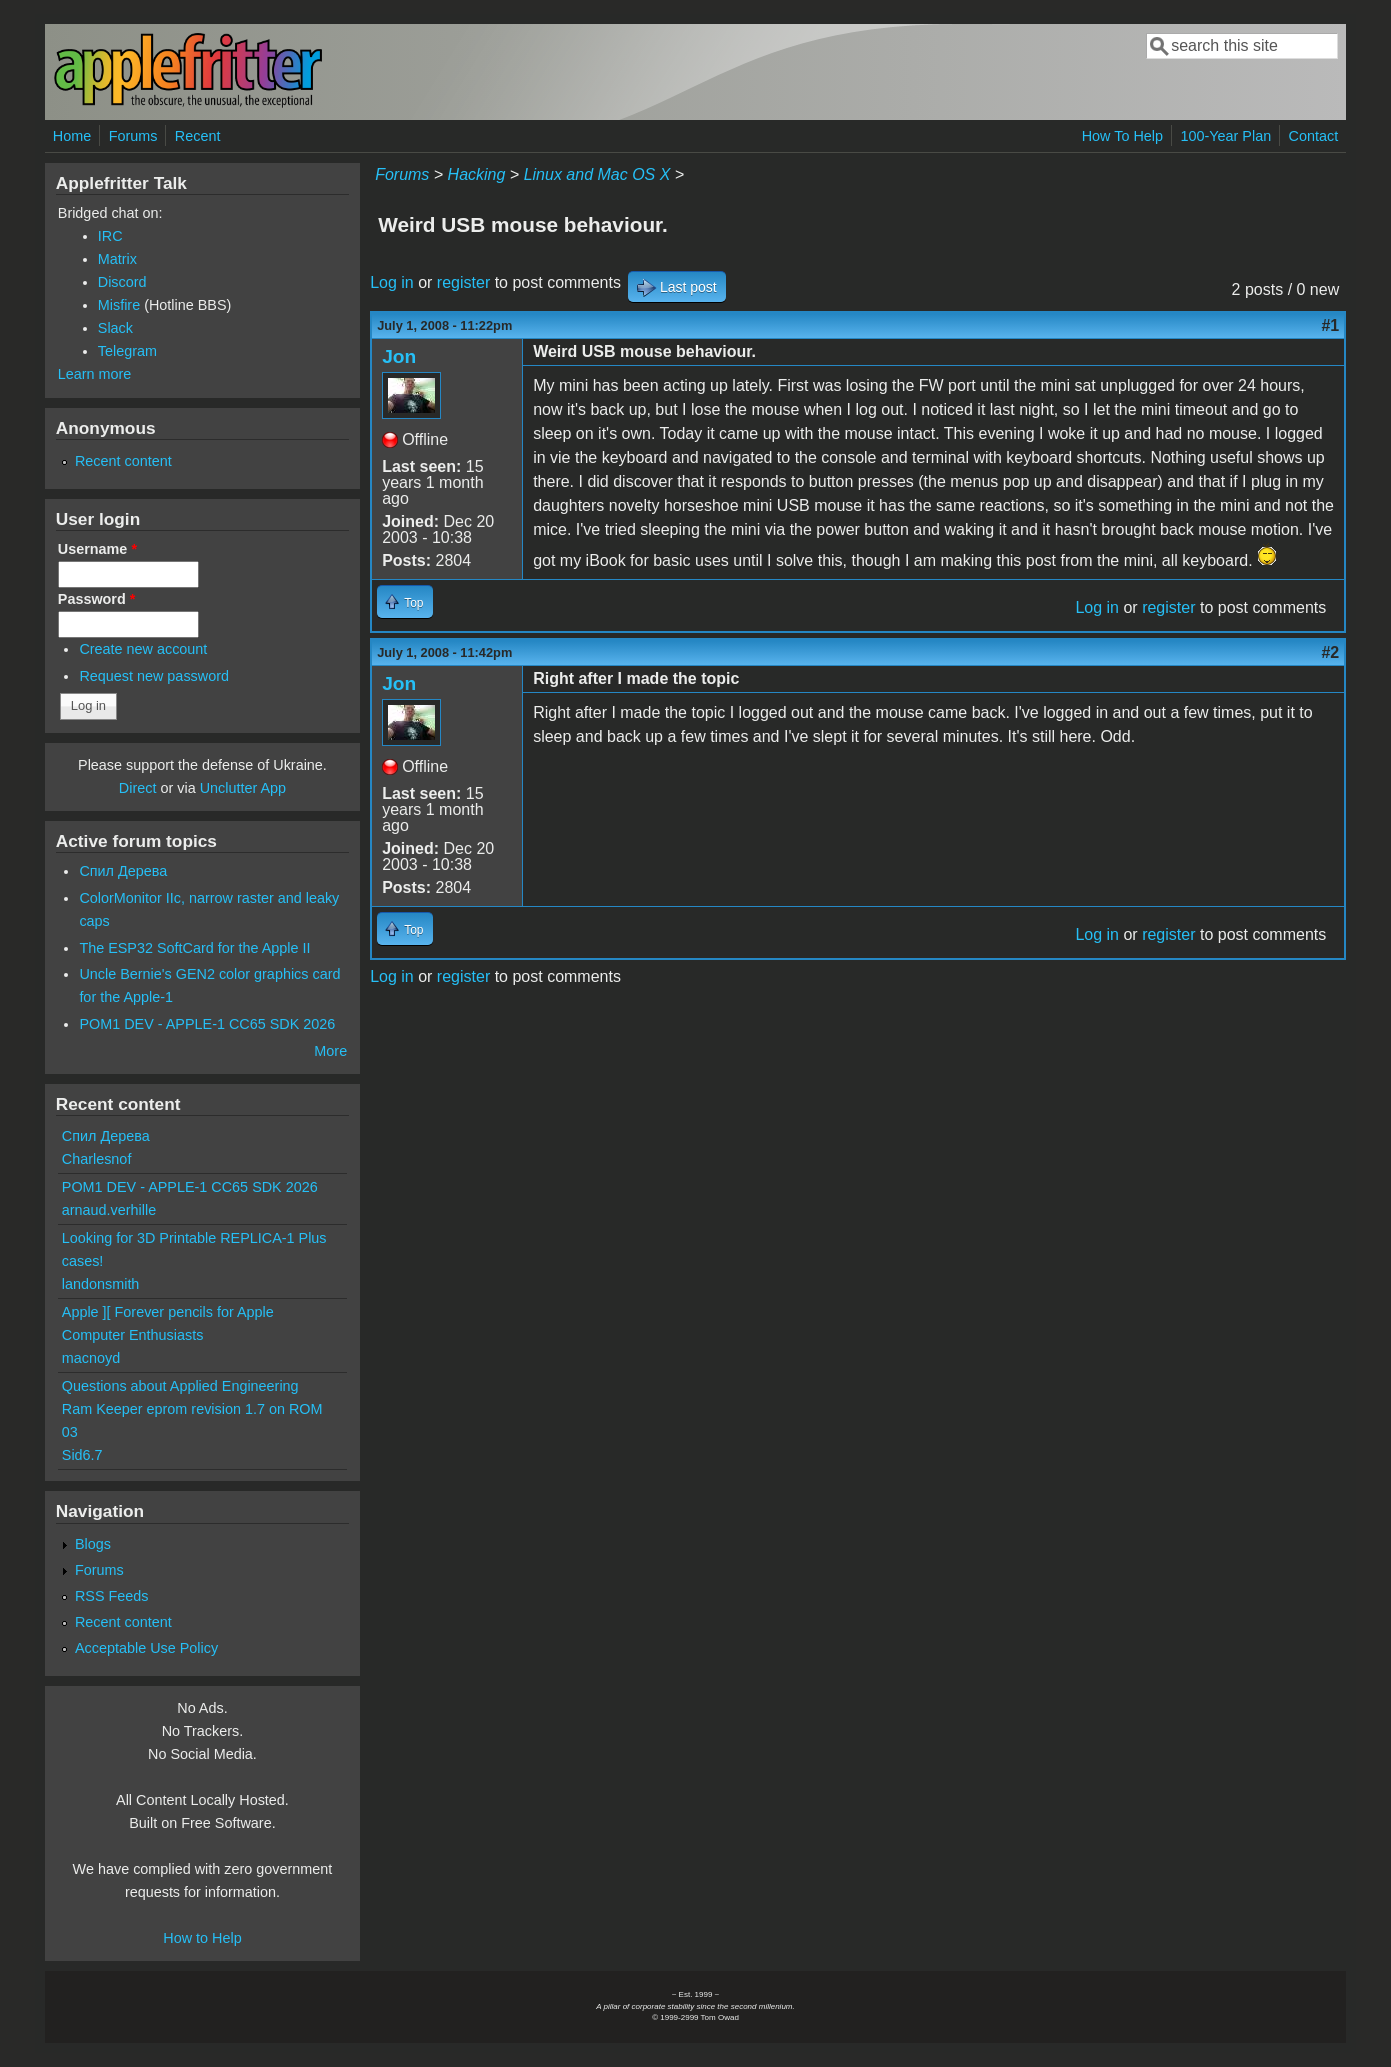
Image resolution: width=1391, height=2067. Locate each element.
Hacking (477, 174)
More (330, 1051)
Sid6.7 (82, 1455)
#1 (1330, 325)
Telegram (127, 351)
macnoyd (91, 1358)
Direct (138, 788)
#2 (1330, 652)
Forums (133, 136)
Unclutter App (243, 788)
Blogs (93, 1544)
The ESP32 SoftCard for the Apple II (194, 948)
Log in (392, 282)
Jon (399, 356)
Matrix (117, 259)
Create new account (143, 649)
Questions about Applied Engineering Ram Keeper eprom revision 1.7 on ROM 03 (192, 1409)
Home (72, 136)
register (463, 282)
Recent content (123, 461)
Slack (115, 328)
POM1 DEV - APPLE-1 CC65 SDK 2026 (207, 1024)
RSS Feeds (112, 1596)
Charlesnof (97, 1159)
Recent (198, 136)
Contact (1314, 136)
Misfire (119, 305)
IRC (110, 236)
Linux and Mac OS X (597, 174)
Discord (122, 282)
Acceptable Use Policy (146, 1648)
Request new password (154, 676)
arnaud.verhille (109, 1210)
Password (97, 599)
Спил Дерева (123, 871)
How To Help (1122, 136)
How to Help (202, 1938)
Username (97, 549)
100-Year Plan (1225, 136)
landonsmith (101, 1284)
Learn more (95, 374)
